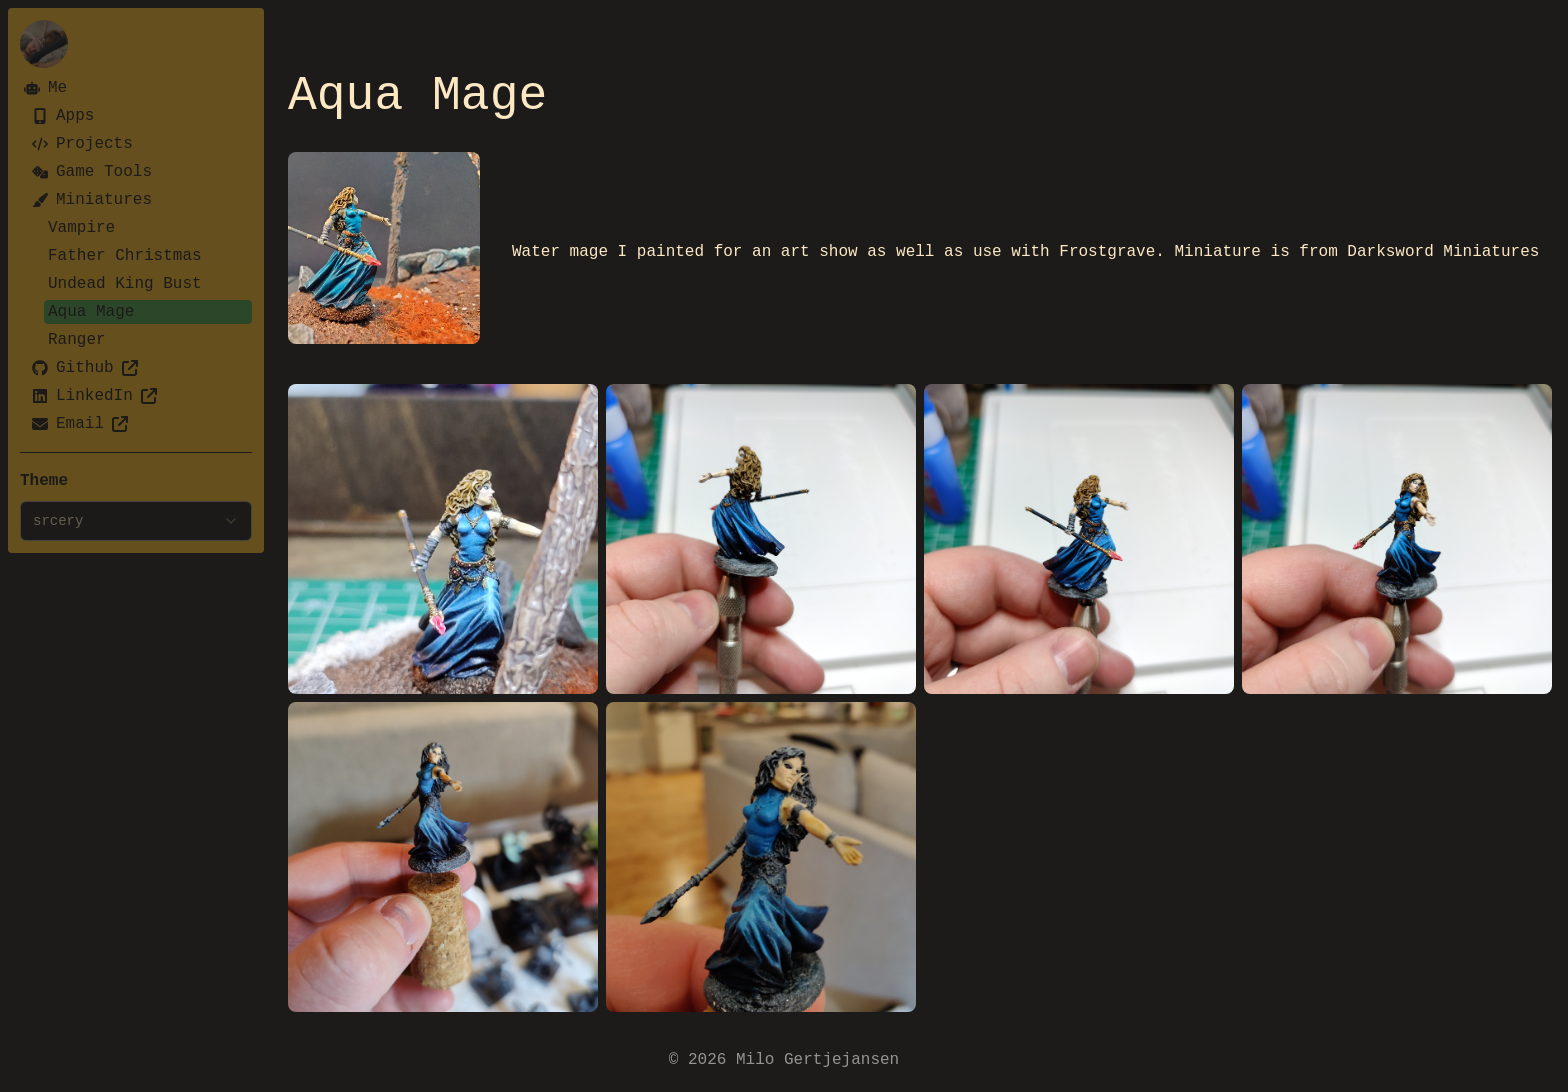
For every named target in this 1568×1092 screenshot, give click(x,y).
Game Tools (92, 172)
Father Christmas (125, 256)
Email (80, 424)
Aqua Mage (91, 312)
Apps (63, 116)
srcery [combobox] (136, 521)
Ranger (77, 340)
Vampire (81, 228)
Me (45, 88)
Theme (44, 481)
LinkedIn (94, 396)
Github (85, 368)
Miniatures (92, 200)
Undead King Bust (125, 284)
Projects (82, 144)
